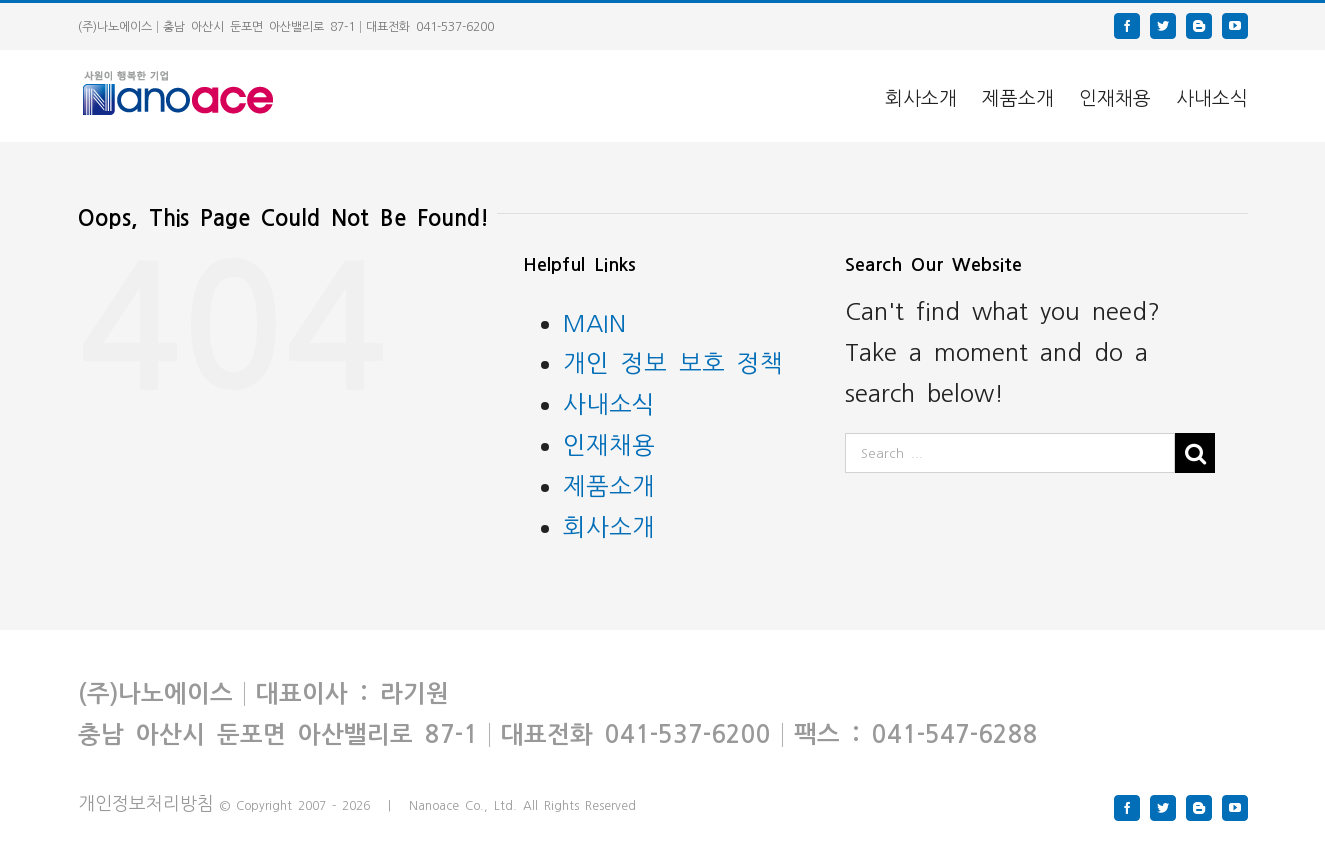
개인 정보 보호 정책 (673, 361)
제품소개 (609, 484)
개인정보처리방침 (146, 802)
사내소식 (609, 402)
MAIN (594, 321)
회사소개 (609, 525)
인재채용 (609, 443)
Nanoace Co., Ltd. (463, 805)
